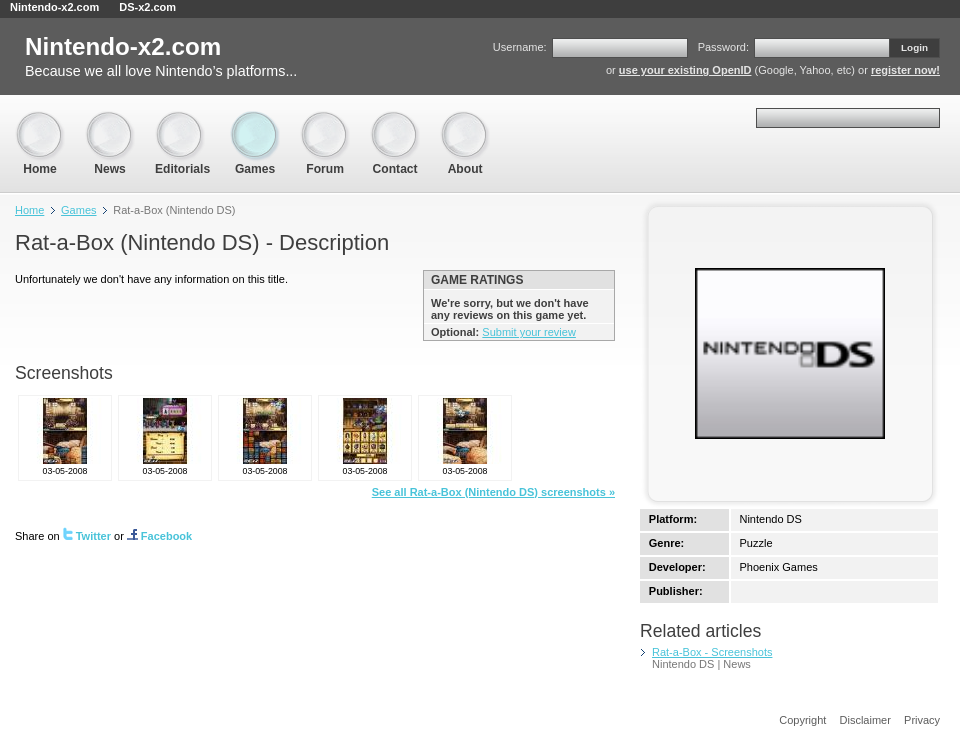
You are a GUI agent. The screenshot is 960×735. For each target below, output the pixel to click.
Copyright (802, 720)
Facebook (159, 536)
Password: (723, 47)
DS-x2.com (147, 7)
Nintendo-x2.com (54, 7)
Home (40, 120)
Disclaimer (865, 720)
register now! (905, 70)
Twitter (87, 536)
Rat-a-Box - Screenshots (712, 652)
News (110, 120)
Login (914, 47)
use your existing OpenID (685, 70)
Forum (325, 120)
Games (255, 120)
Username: (520, 47)
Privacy (922, 720)
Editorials (182, 120)
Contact (395, 120)
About (465, 120)
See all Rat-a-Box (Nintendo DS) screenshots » (493, 492)
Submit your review (529, 332)
